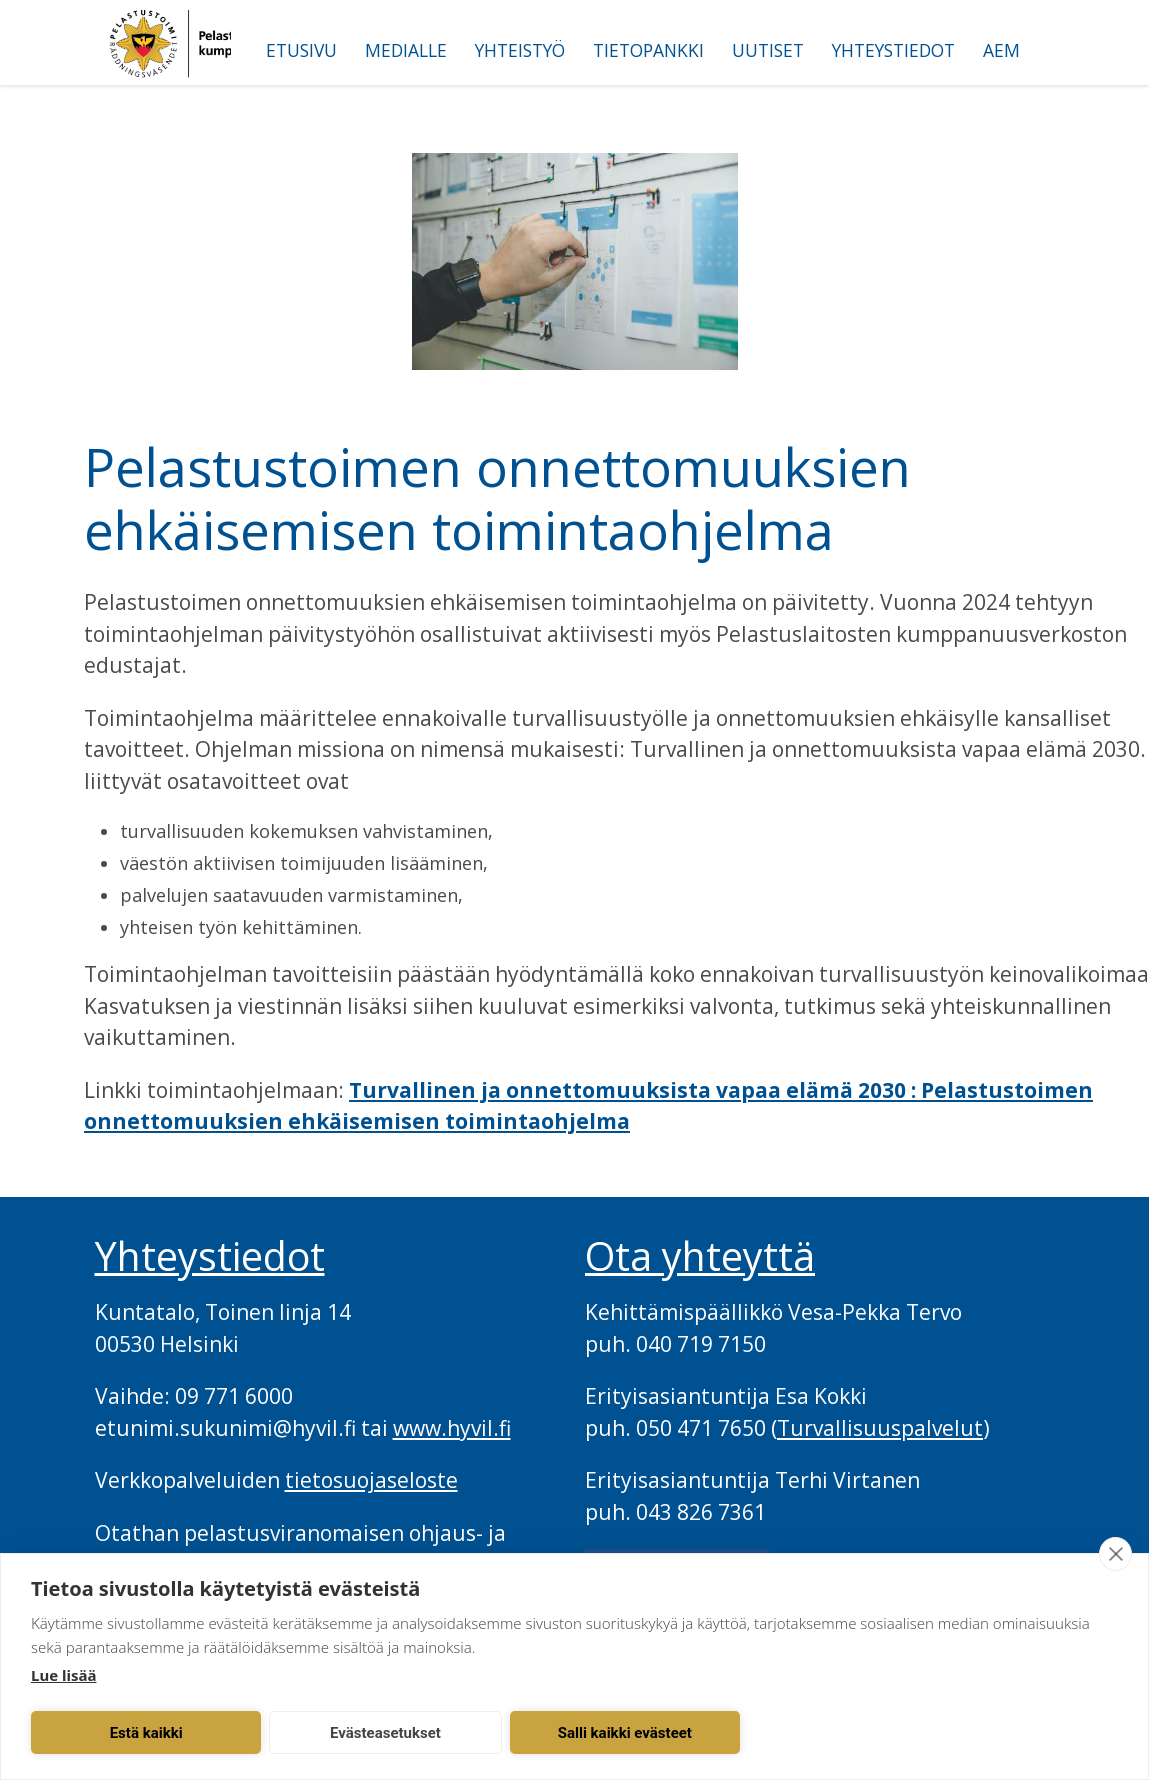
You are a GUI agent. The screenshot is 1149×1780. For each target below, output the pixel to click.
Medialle (406, 50)
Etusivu (301, 50)
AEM (1001, 50)
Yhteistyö (520, 50)
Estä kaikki (136, 1733)
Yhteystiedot (893, 50)
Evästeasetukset (357, 1733)
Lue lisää (63, 1675)
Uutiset (768, 50)
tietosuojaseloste (371, 1480)
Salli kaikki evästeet (578, 1733)
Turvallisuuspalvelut (880, 1428)
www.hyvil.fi (452, 1428)
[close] (1115, 1554)
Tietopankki (648, 50)
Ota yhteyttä (700, 1256)
